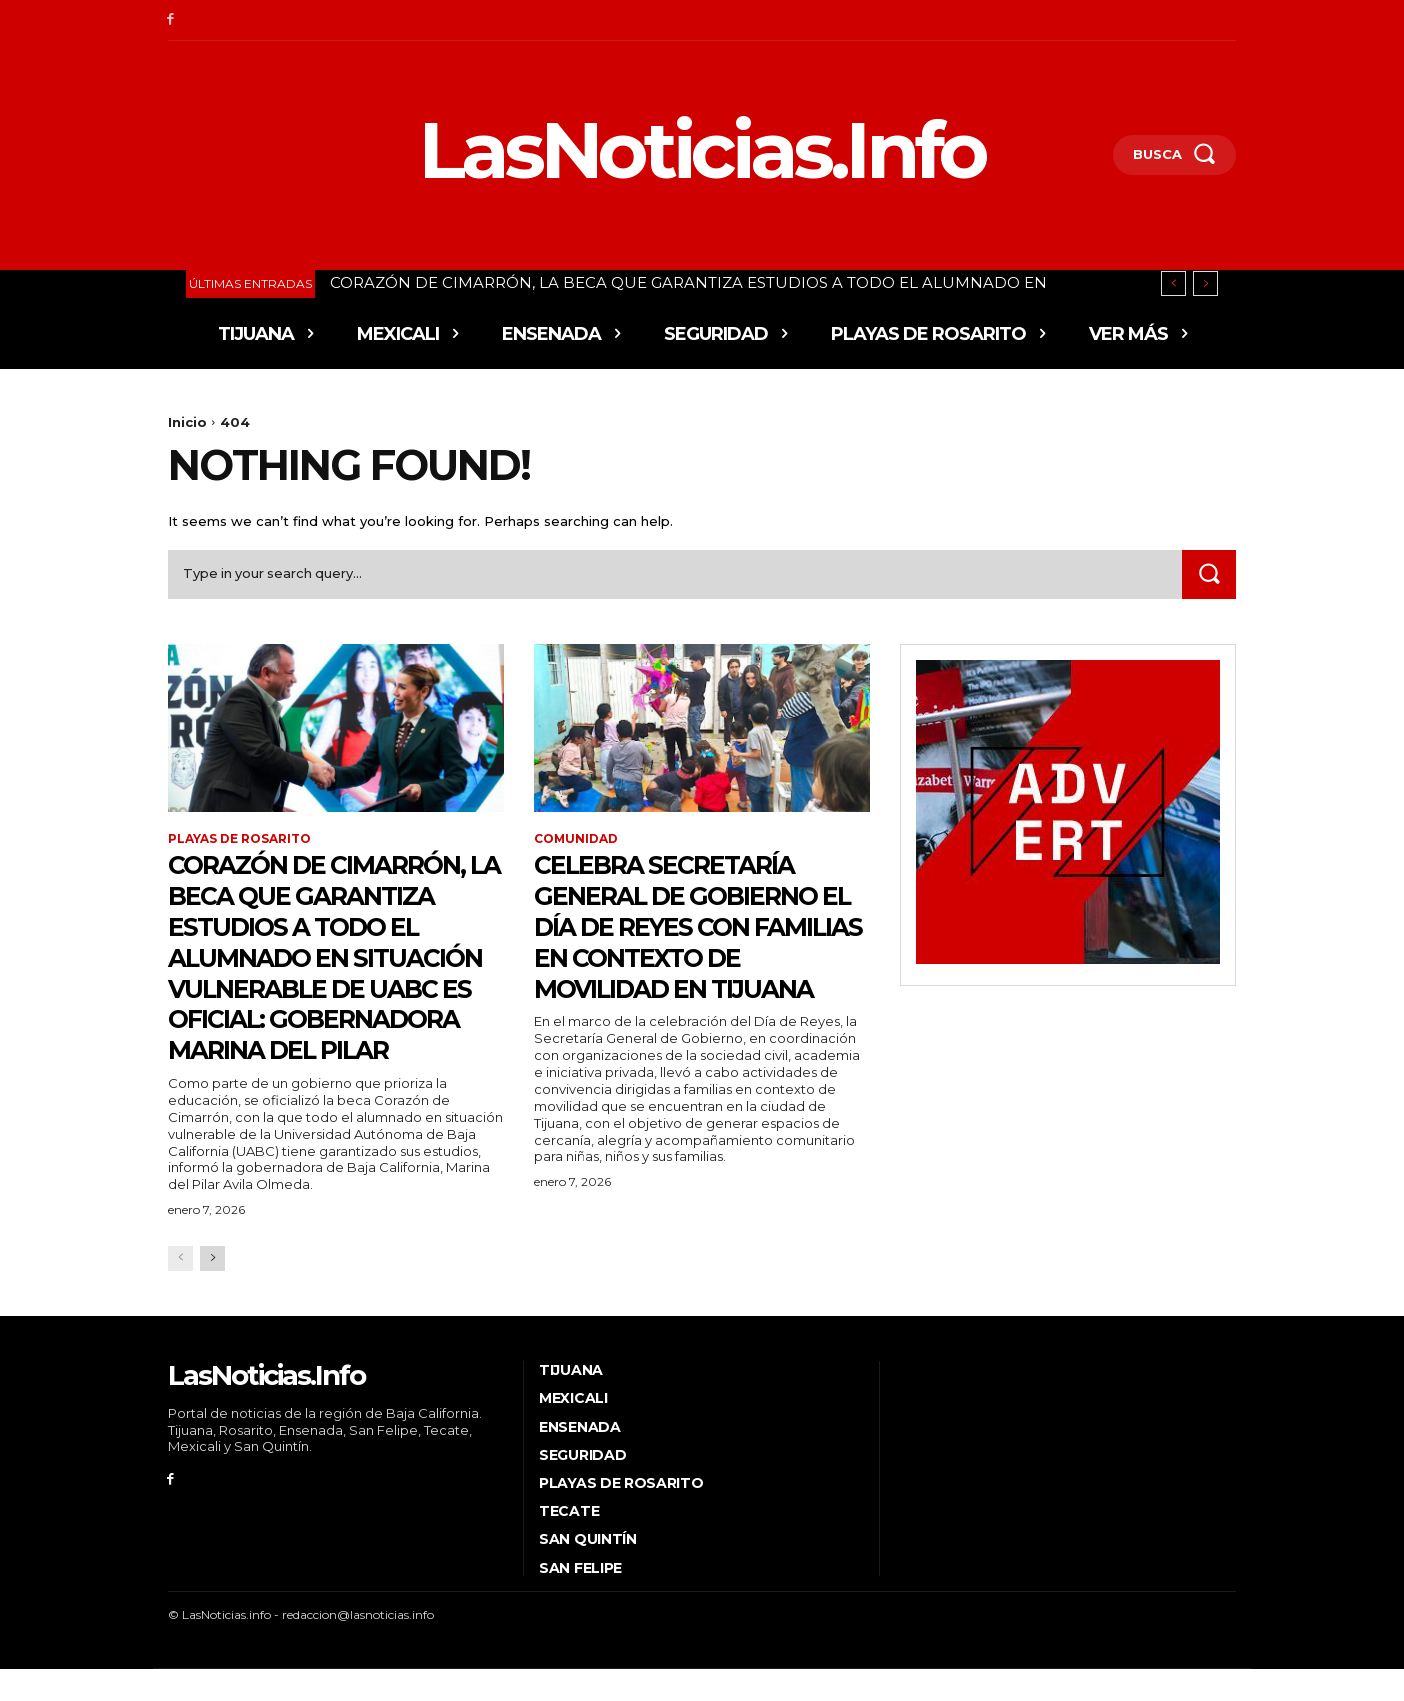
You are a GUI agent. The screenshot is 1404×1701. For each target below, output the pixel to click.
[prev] (1173, 283)
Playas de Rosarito (239, 840)
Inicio (187, 422)
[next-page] (212, 1289)
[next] (1205, 283)
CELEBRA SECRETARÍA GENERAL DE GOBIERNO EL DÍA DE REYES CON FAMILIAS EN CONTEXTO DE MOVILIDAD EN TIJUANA (693, 942)
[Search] (1209, 574)
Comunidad (576, 840)
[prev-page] (180, 1289)
